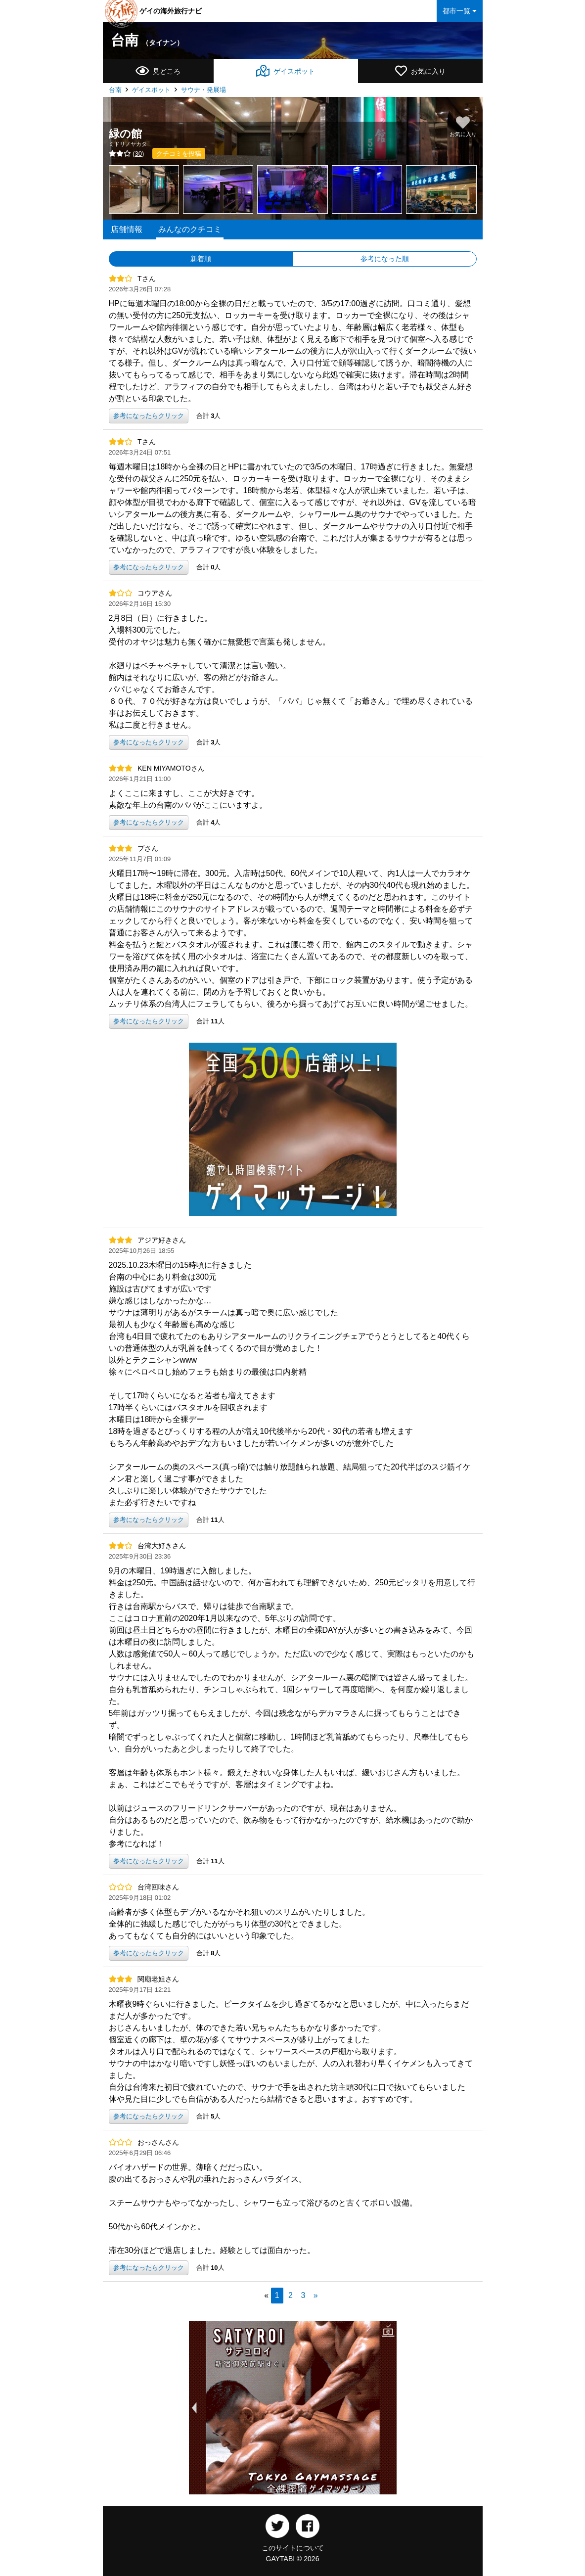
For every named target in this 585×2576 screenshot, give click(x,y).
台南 (147, 40)
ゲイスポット (151, 89)
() (126, 153)
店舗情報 (126, 229)
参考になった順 (384, 259)
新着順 (200, 259)
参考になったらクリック (148, 415)
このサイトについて (293, 2548)
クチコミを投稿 (178, 153)
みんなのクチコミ (190, 229)
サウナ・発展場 (203, 89)
